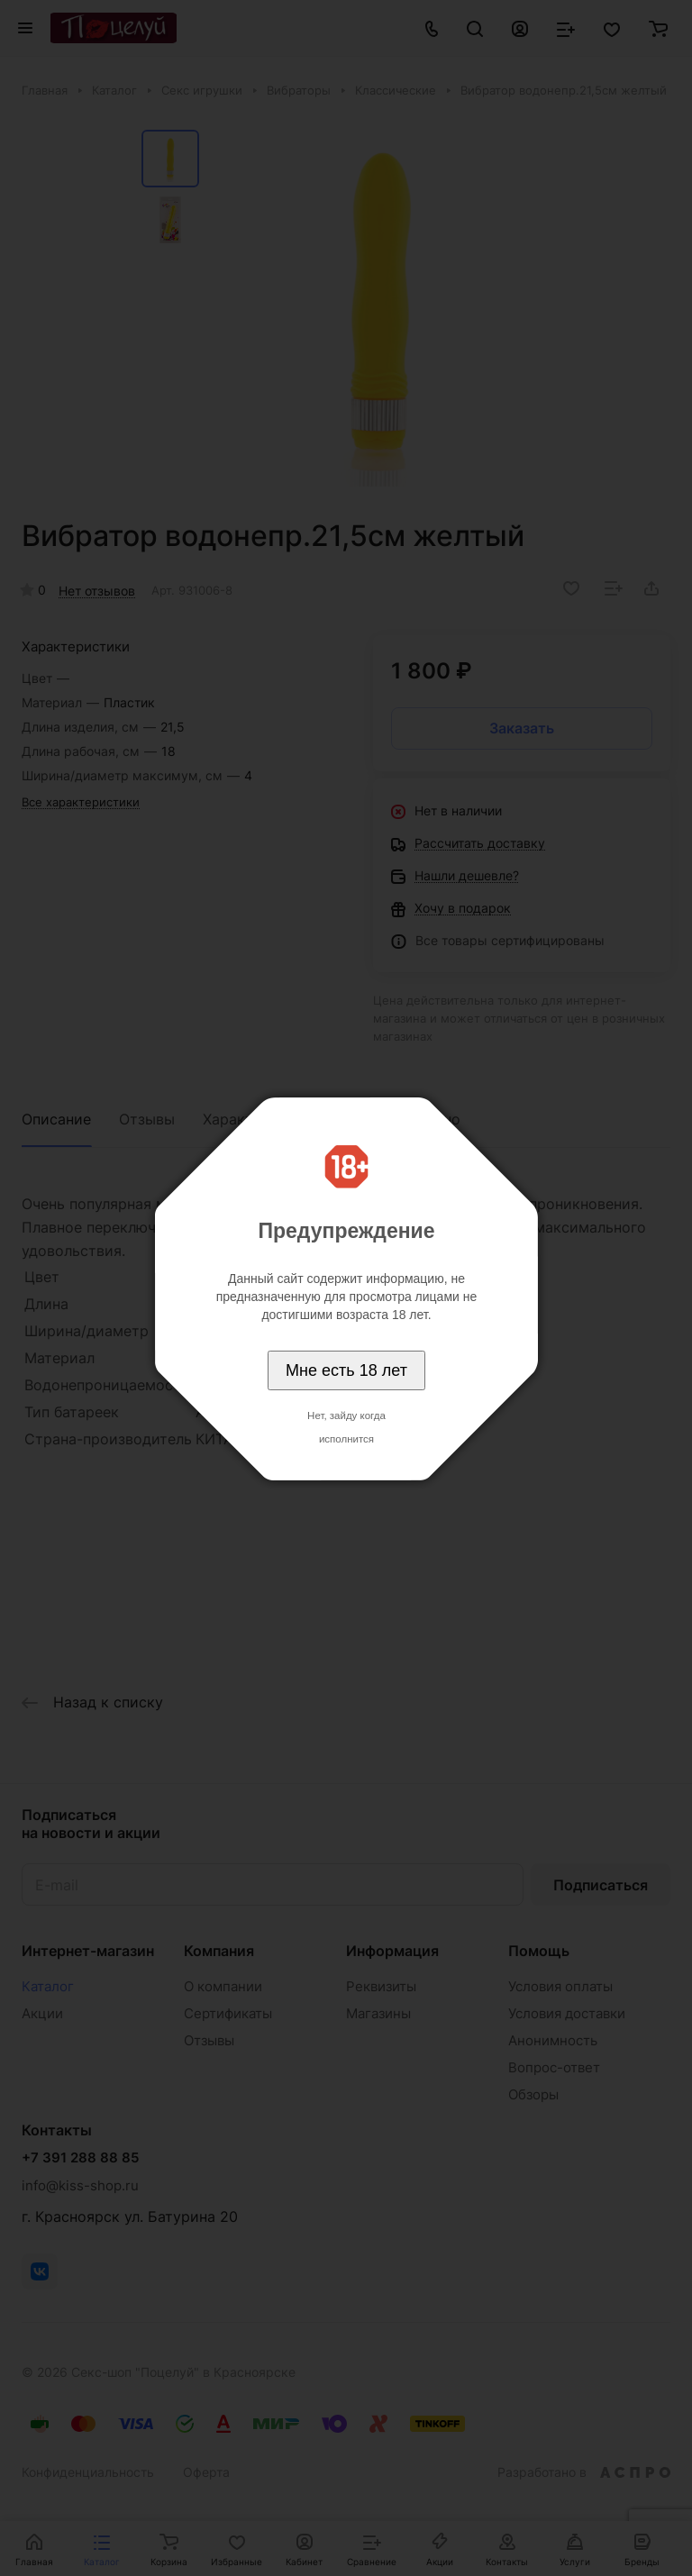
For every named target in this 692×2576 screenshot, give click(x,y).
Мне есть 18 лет (346, 1370)
